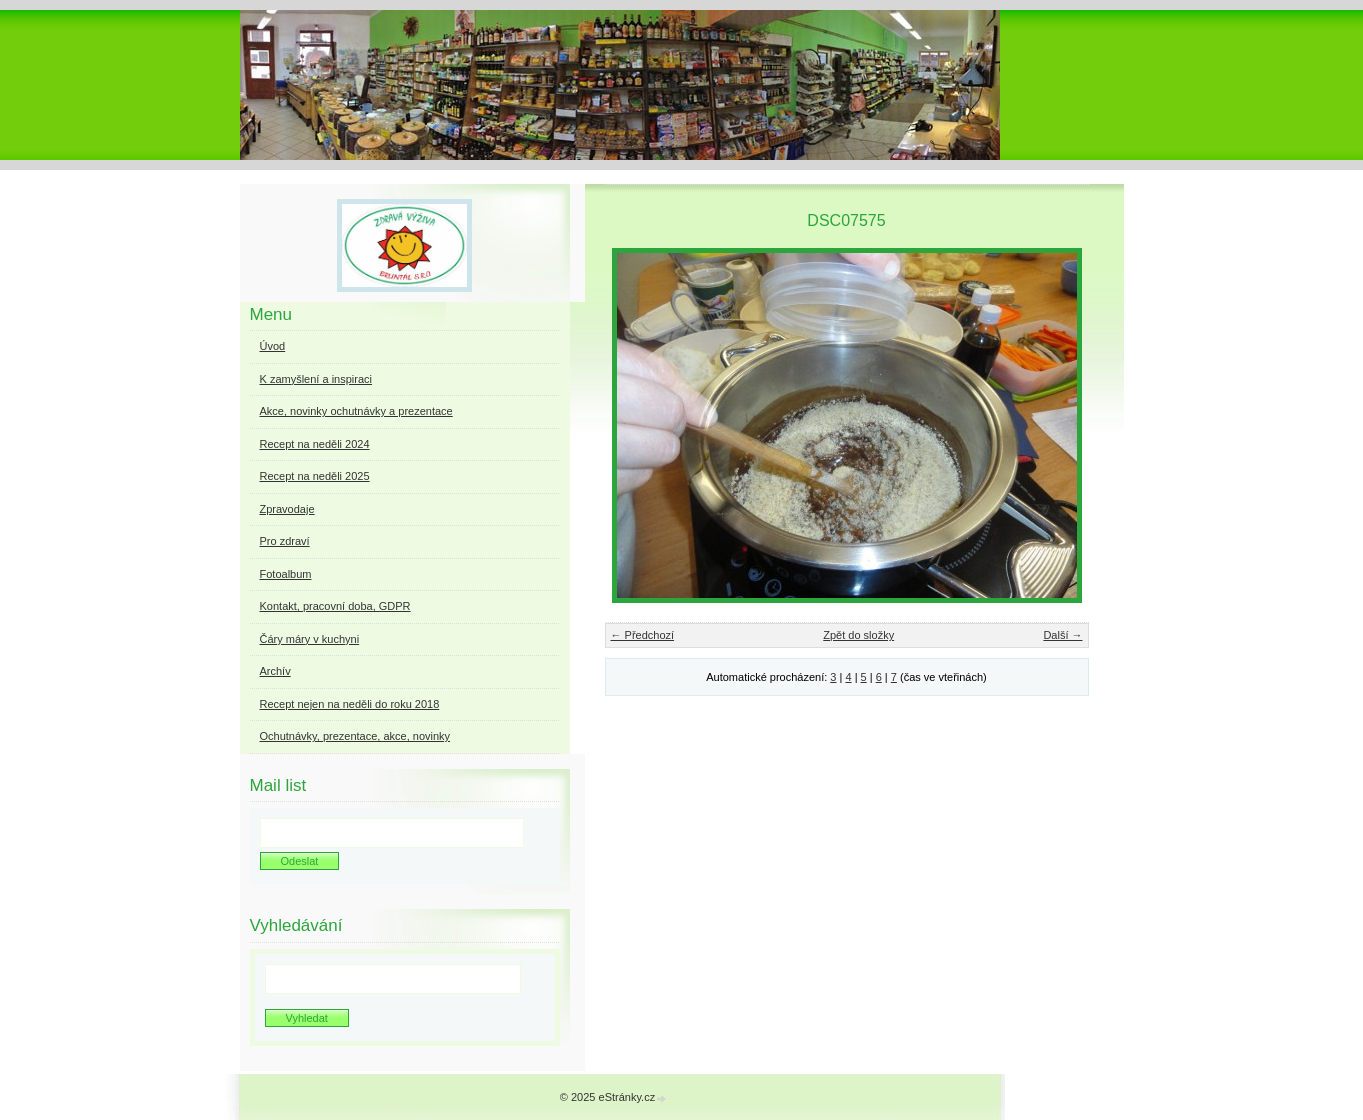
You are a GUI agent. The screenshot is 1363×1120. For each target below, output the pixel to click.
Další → (1062, 635)
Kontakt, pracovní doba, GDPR (335, 606)
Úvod (273, 346)
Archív (275, 671)
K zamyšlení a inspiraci (316, 379)
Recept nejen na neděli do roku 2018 (350, 704)
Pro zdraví (285, 541)
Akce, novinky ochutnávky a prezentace (356, 411)
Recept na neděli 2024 (315, 444)
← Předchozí (643, 635)
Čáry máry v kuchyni (310, 639)
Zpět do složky (858, 635)
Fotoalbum (286, 574)
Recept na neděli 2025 (315, 476)
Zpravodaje (287, 509)
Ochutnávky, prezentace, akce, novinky (355, 736)
